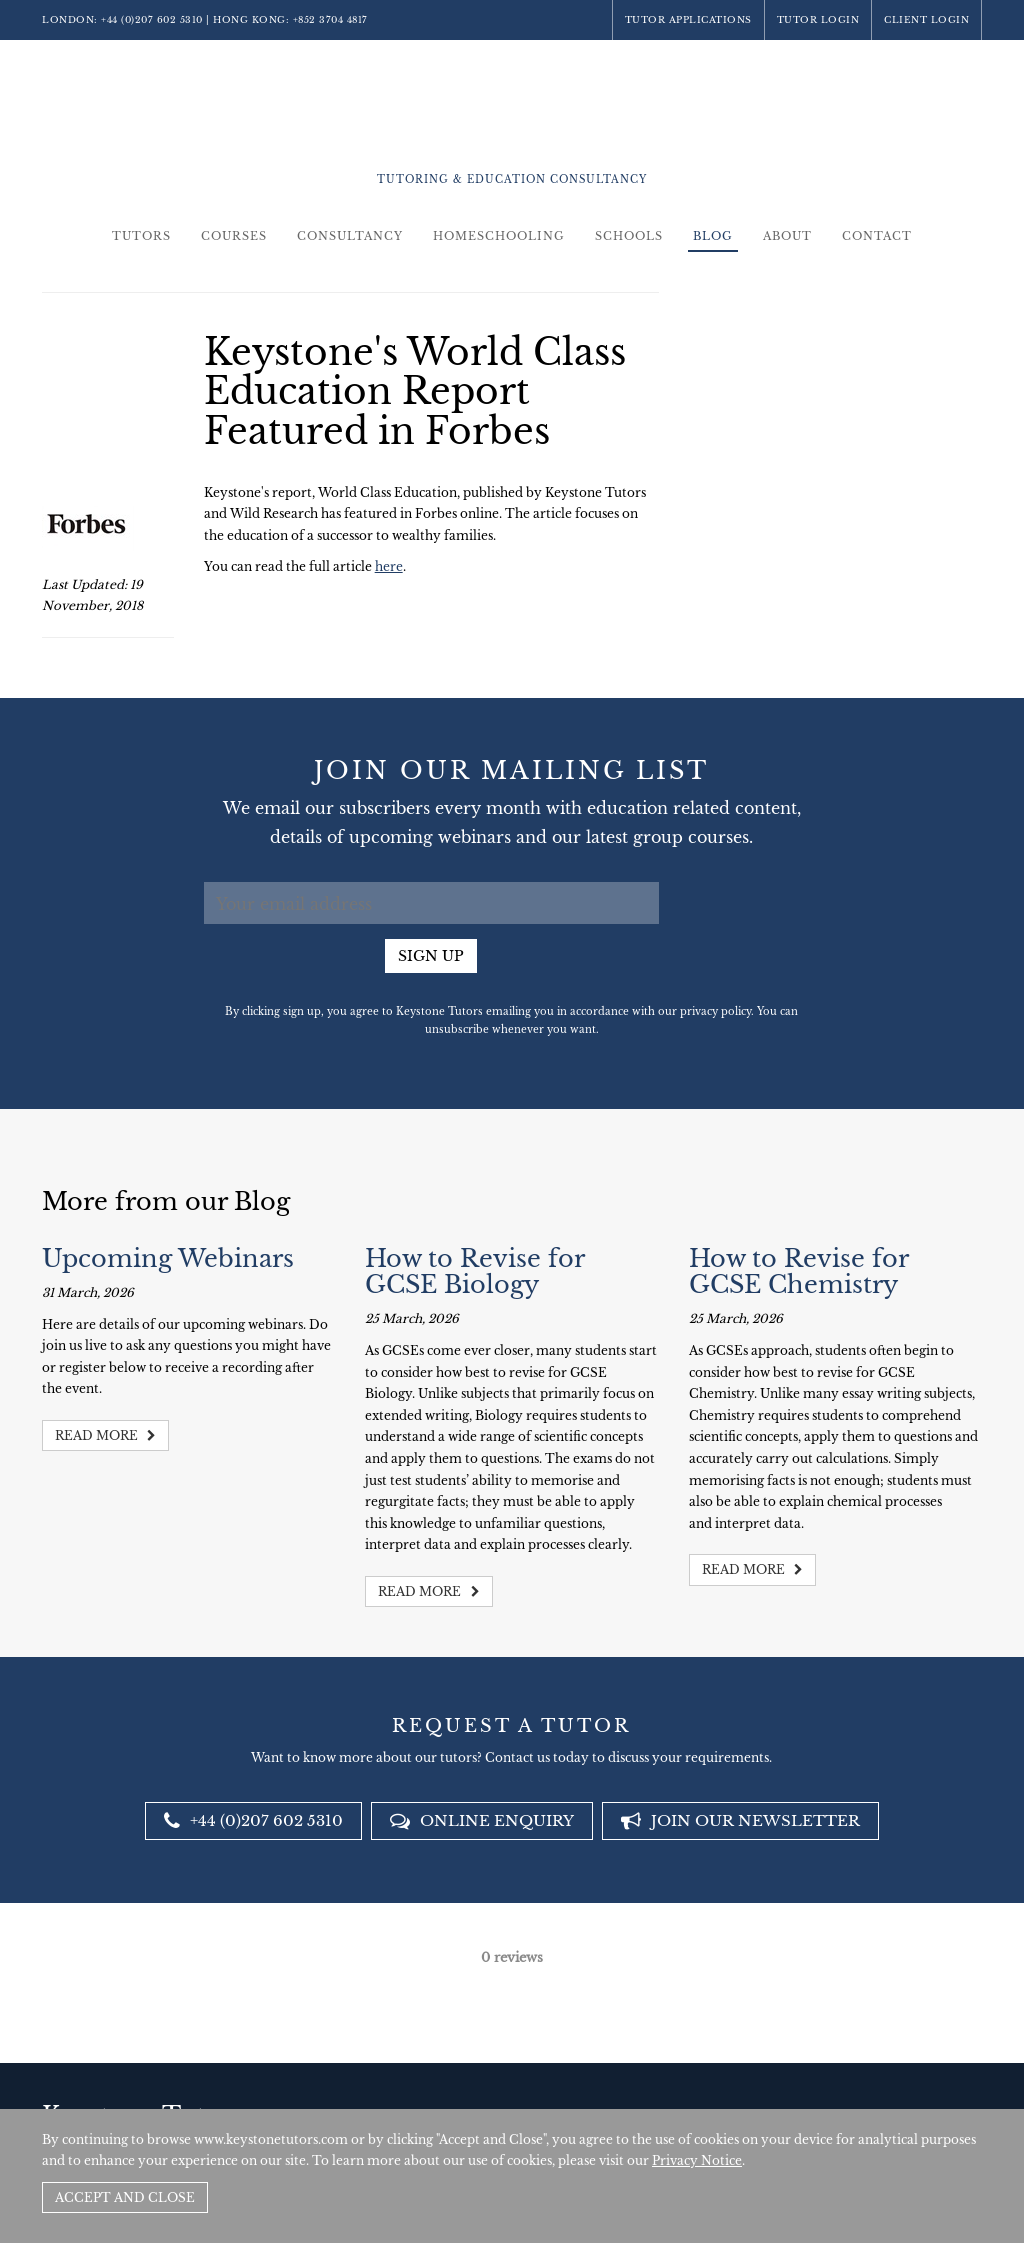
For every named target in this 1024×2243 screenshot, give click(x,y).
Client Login (926, 19)
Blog (713, 236)
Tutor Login (818, 19)
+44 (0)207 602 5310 (152, 19)
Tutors (141, 236)
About (787, 236)
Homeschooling (499, 236)
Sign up (431, 956)
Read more (105, 1435)
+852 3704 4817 (330, 19)
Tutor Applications (688, 19)
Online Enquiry (482, 1820)
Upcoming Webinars (168, 1258)
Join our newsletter (740, 1820)
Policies (862, 2091)
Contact (877, 236)
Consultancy (350, 236)
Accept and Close (125, 2197)
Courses (234, 236)
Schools (629, 236)
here (389, 566)
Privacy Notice (697, 2160)
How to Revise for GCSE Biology (474, 1271)
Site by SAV (925, 2091)
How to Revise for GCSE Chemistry (798, 1271)
